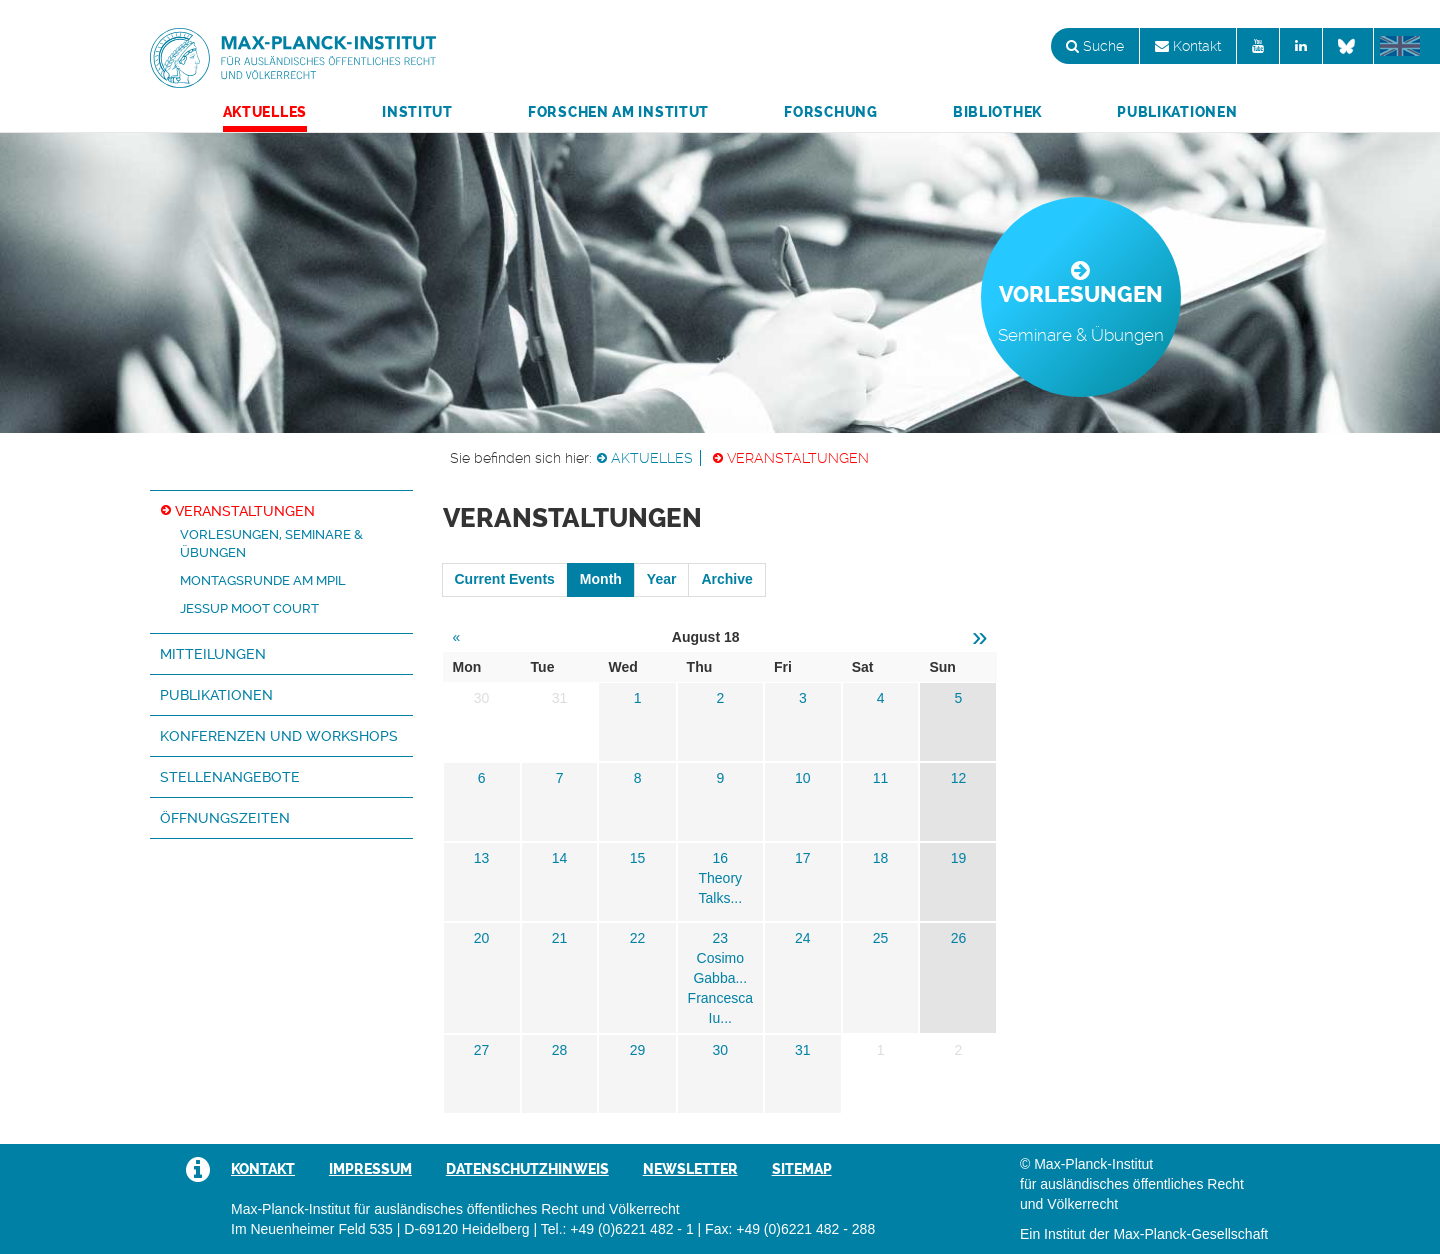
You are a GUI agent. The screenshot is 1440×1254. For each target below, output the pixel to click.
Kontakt (1188, 46)
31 (803, 1050)
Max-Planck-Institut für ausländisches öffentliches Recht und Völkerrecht (293, 58)
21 (560, 938)
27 (482, 1050)
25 (881, 938)
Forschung (830, 112)
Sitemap (802, 1169)
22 (638, 938)
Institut (417, 112)
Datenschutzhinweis (527, 1169)
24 (803, 938)
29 (638, 1050)
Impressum (370, 1169)
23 (720, 938)
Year (662, 579)
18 (881, 858)
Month (601, 579)
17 (803, 858)
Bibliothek (997, 112)
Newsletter (690, 1169)
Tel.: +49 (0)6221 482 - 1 (617, 1229)
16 (720, 858)
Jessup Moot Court (249, 608)
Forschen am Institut (618, 112)
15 (638, 858)
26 (959, 938)
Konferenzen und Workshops (279, 736)
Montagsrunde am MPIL (263, 580)
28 (560, 1050)
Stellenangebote (230, 777)
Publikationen (1177, 112)
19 (959, 858)
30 (720, 1050)
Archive (726, 579)
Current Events (505, 579)
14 (560, 858)
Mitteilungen (213, 654)
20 (482, 938)
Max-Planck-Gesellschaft (1190, 1234)
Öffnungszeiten (225, 818)
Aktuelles (265, 112)
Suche (1095, 46)
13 (482, 858)
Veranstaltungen (798, 458)
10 (803, 778)
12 (959, 778)
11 (881, 778)
